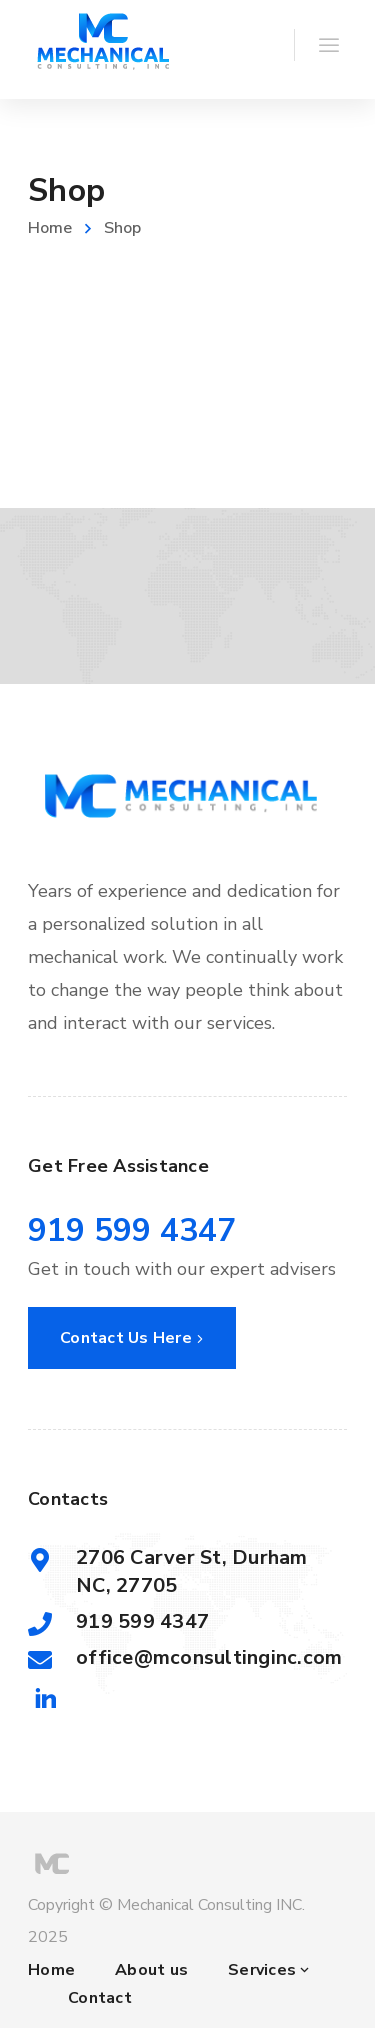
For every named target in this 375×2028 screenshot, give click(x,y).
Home (50, 228)
